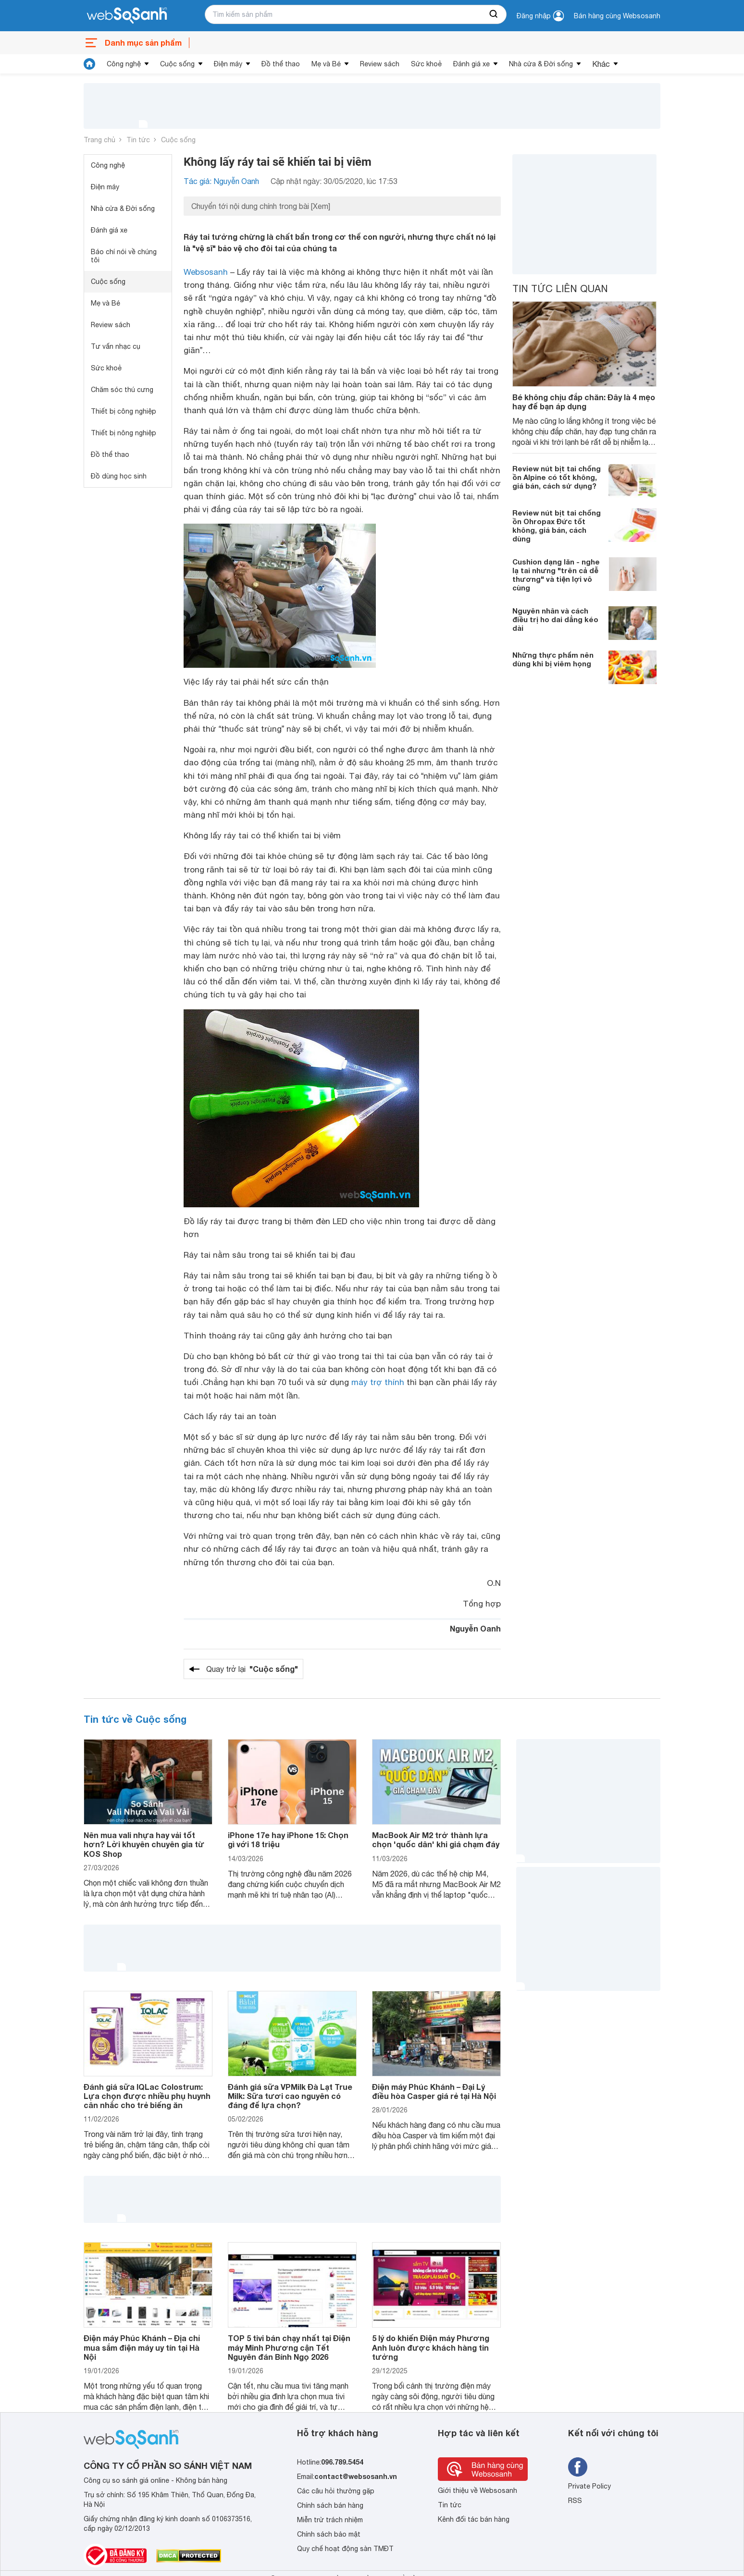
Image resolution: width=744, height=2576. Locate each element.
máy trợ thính (377, 1382)
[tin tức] (89, 64)
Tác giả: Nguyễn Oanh (221, 181)
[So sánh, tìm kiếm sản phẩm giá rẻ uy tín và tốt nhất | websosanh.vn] (127, 16)
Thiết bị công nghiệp (123, 411)
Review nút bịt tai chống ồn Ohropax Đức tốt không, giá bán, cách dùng (556, 525)
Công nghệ (124, 64)
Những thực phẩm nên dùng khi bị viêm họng (553, 659)
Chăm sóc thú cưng (122, 389)
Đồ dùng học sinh (119, 476)
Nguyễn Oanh (475, 1628)
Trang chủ (99, 140)
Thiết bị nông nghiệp (123, 433)
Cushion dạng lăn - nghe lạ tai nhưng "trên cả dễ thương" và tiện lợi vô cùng (556, 574)
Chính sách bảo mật (328, 2534)
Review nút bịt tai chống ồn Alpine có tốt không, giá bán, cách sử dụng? (556, 477)
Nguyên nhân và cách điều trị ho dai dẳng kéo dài (555, 619)
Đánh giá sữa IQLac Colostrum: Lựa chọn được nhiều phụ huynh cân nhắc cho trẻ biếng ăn (147, 2096)
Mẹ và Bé (326, 64)
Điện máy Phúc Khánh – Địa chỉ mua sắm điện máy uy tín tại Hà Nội (142, 2347)
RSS (575, 2500)
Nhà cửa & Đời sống (541, 64)
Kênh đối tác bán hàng (473, 2519)
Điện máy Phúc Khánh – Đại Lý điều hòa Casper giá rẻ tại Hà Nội (434, 2091)
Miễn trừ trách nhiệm (330, 2520)
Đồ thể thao (280, 64)
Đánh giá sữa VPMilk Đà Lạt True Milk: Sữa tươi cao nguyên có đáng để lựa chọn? (290, 2096)
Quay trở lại (252, 1669)
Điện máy (228, 64)
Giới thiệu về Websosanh (477, 2490)
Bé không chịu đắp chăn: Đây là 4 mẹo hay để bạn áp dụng (583, 402)
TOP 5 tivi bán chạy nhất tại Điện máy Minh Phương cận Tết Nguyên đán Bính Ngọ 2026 (289, 2347)
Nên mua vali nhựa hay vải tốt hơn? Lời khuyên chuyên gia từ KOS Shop (144, 1844)
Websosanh (206, 272)
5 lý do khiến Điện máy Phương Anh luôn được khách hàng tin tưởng (430, 2347)
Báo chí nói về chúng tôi (124, 256)
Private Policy (589, 2486)
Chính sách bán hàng (330, 2505)
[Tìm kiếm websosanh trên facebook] (577, 2467)
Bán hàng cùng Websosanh (617, 16)
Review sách (379, 64)
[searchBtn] (494, 14)
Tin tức (138, 140)
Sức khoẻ (426, 64)
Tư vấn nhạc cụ (115, 346)
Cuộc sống (177, 64)
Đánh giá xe (471, 64)
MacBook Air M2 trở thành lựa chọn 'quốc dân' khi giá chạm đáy (435, 1839)
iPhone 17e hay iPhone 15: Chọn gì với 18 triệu (288, 1839)
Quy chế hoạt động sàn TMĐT (345, 2548)
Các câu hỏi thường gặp (335, 2491)
